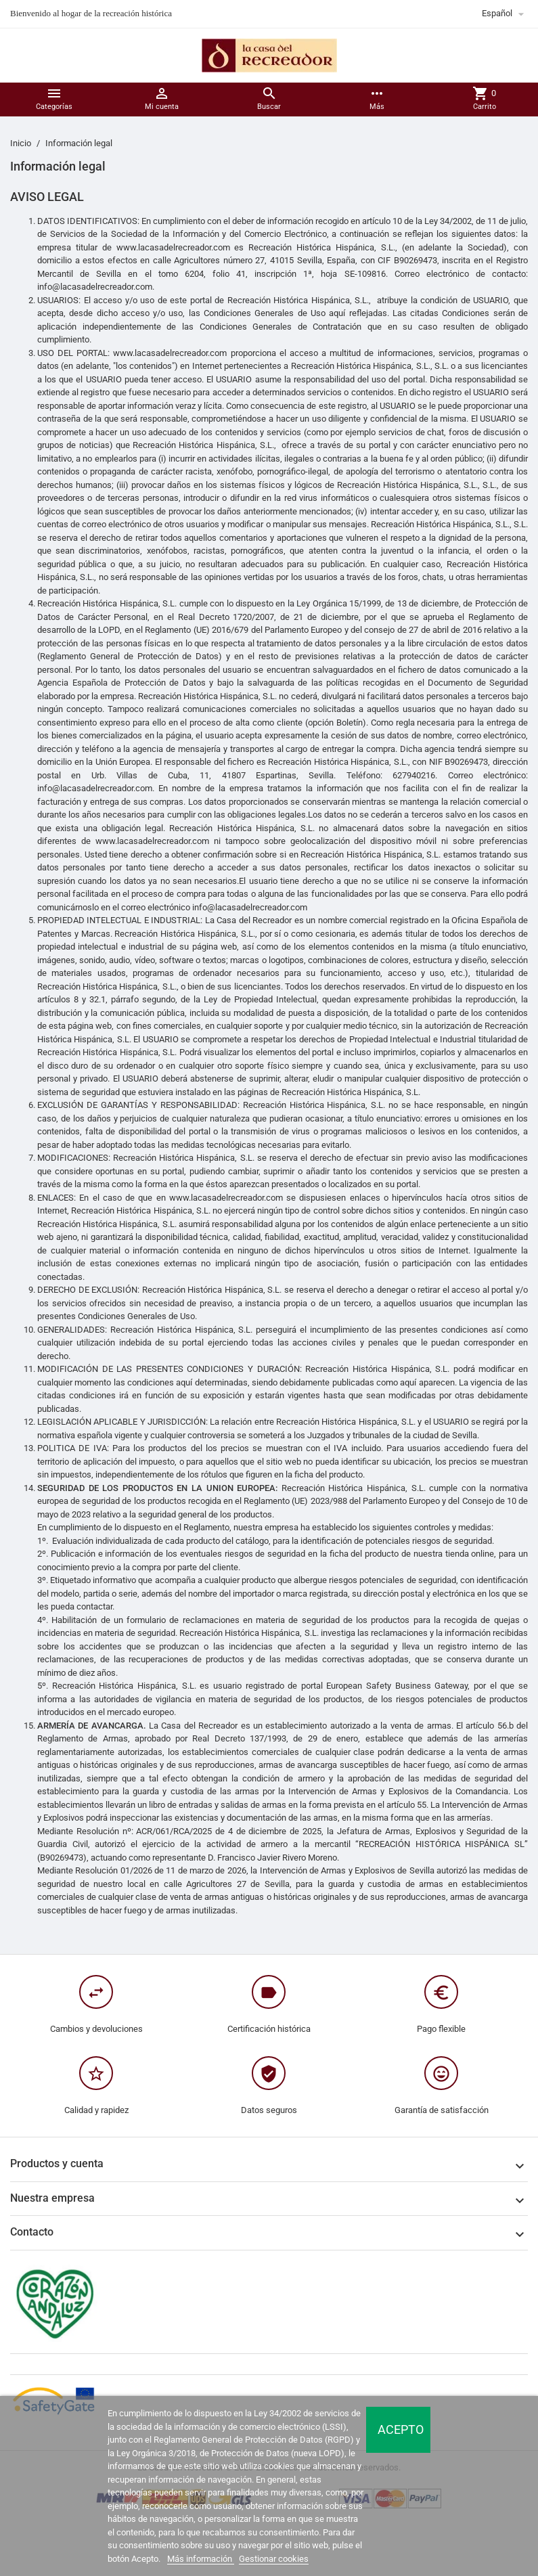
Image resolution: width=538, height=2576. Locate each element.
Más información (200, 2559)
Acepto (401, 2429)
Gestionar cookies (274, 2559)
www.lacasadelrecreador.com (152, 841)
